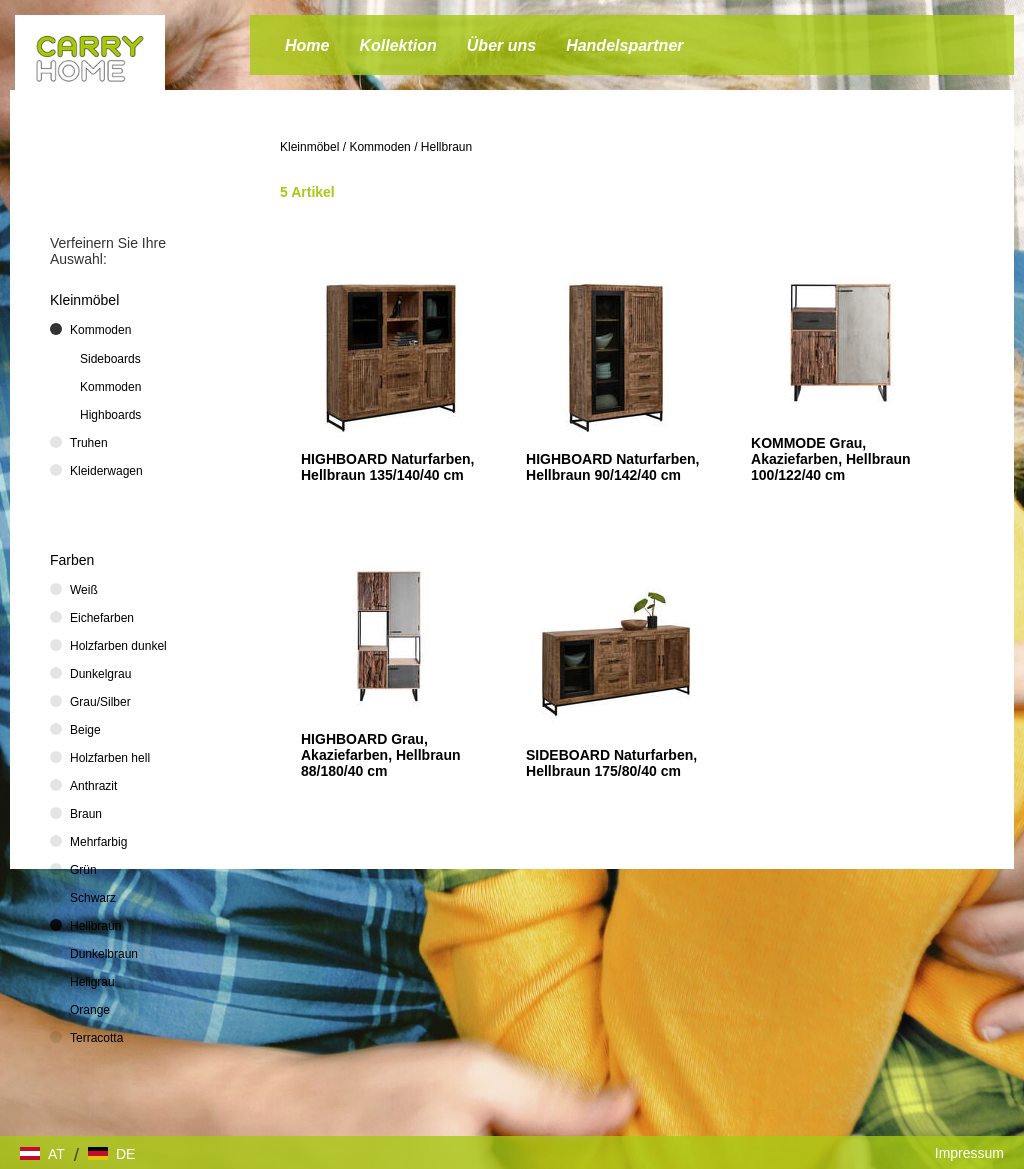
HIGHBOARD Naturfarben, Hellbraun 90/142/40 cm (612, 467)
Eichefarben (102, 618)
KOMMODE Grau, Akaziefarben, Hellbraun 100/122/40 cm (831, 459)
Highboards (110, 415)
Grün (83, 870)
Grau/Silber (100, 702)
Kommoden (379, 147)
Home (307, 45)
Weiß (84, 590)
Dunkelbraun (104, 954)
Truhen (89, 443)
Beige (85, 730)
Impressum (969, 1153)
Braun (86, 814)
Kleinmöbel (309, 147)
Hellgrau (92, 982)
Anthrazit (93, 786)
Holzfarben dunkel (118, 646)
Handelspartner (624, 45)
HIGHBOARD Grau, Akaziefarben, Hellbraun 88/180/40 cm (381, 755)
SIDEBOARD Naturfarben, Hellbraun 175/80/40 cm (611, 763)
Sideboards (110, 359)
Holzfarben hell (110, 758)
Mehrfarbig (98, 842)
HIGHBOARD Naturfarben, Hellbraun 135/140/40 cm (387, 467)
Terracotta (96, 1038)
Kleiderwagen (106, 471)
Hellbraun (446, 147)
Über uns (501, 45)
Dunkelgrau (100, 674)
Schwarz (93, 898)
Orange (90, 1010)
